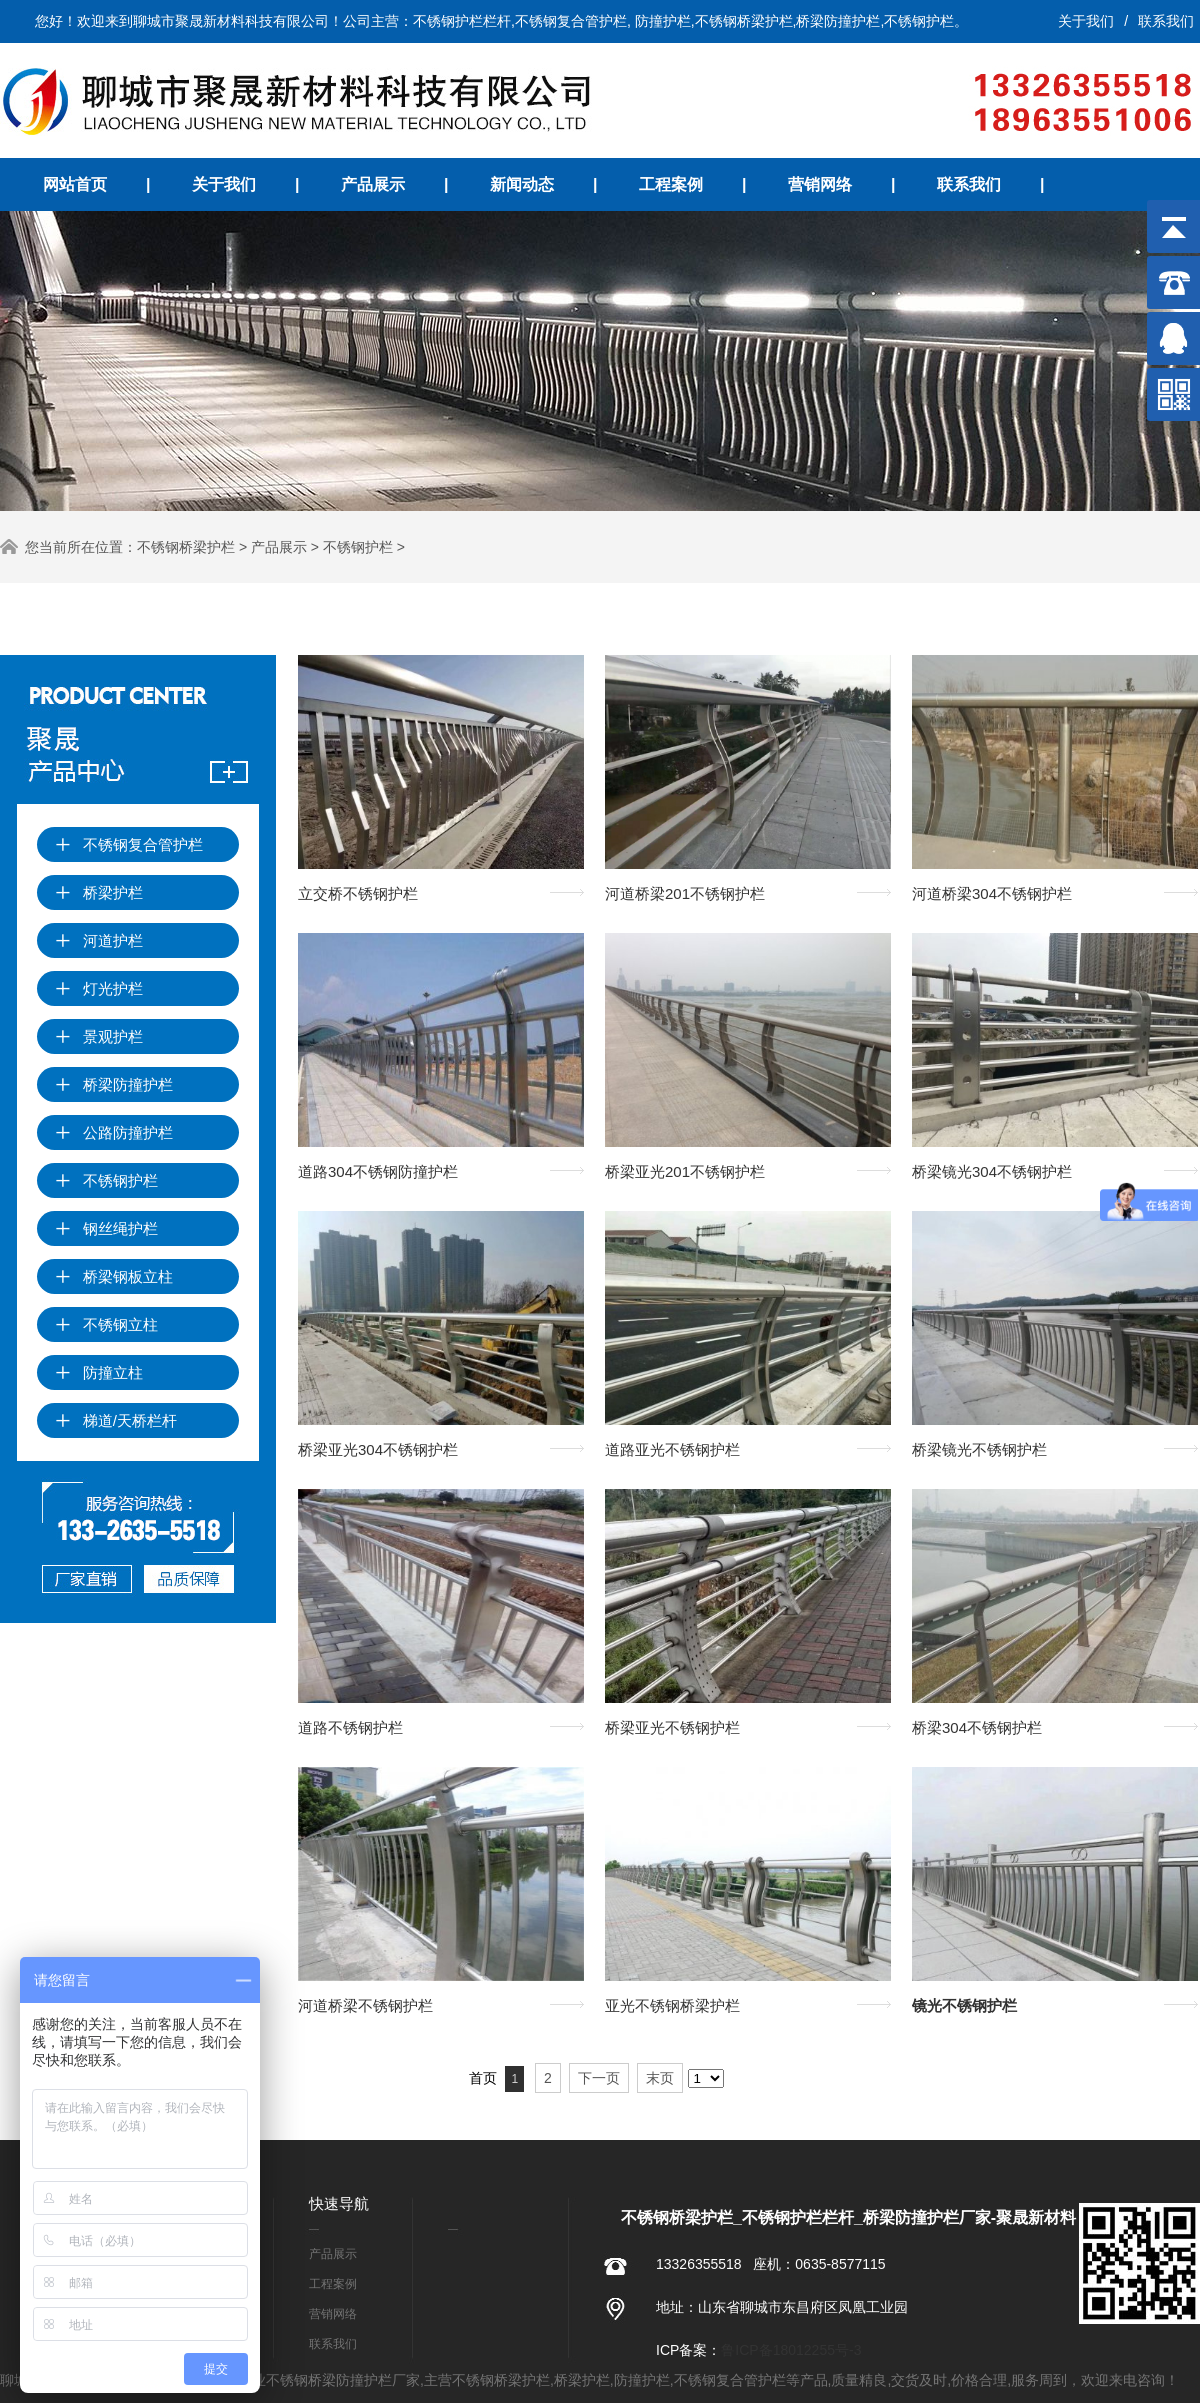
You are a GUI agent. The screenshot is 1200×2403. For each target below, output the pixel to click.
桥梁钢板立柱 (114, 1276)
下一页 (599, 2078)
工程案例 (671, 184)
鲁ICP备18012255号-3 (791, 2350)
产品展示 (373, 184)
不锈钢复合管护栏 (129, 844)
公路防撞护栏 (114, 1132)
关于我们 (1086, 21)
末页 (660, 2078)
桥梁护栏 (99, 892)
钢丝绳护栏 (106, 1228)
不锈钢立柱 (106, 1324)
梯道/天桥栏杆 (116, 1420)
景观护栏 (99, 1036)
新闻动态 (522, 184)
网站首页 (75, 184)
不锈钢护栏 (358, 547)
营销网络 (820, 184)
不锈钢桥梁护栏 (186, 547)
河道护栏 (99, 940)
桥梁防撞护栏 (114, 1084)
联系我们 (1166, 21)
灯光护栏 (99, 988)
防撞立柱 (99, 1372)
